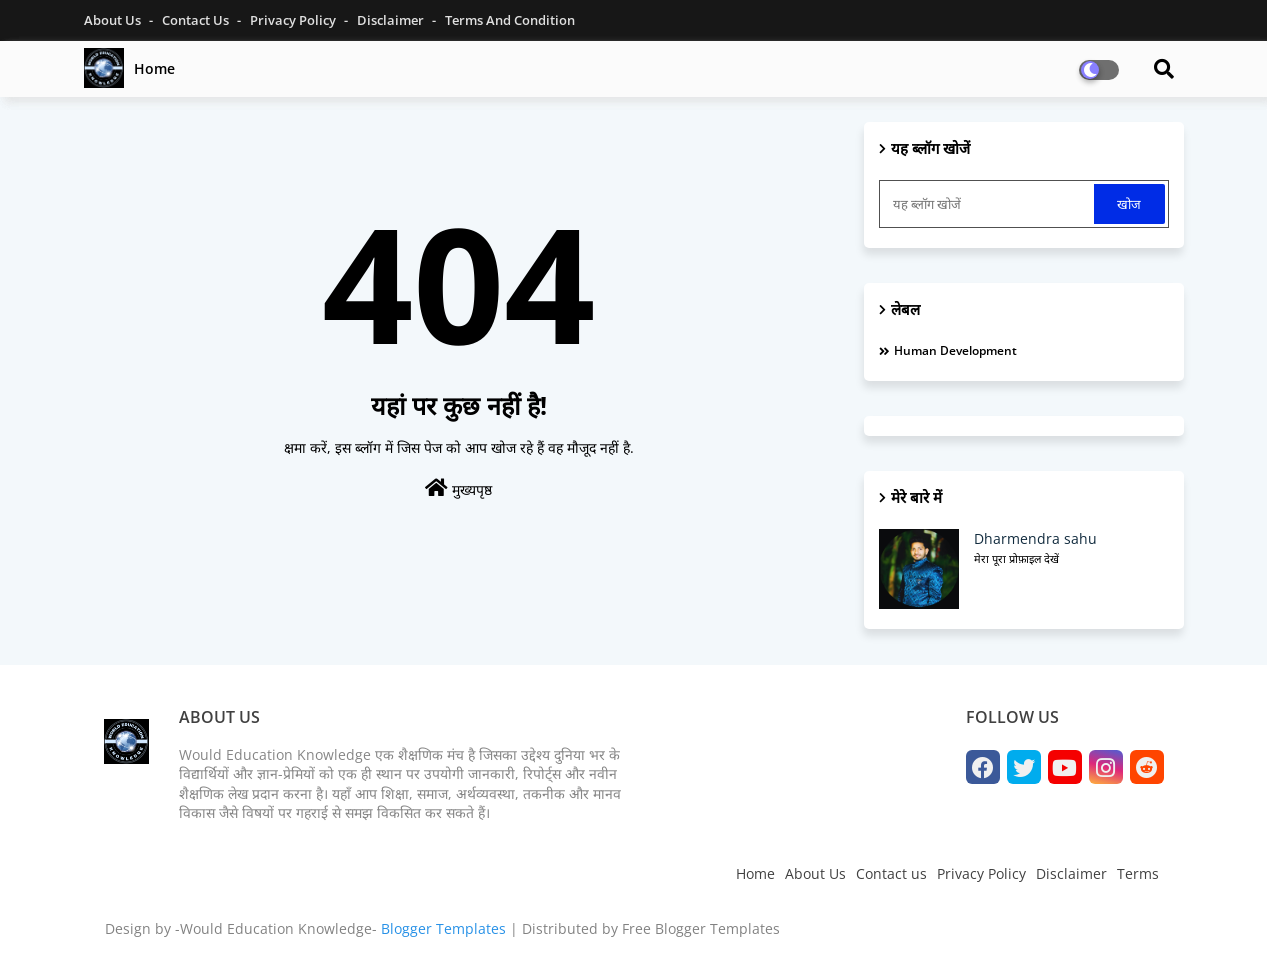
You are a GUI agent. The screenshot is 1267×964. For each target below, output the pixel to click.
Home (154, 68)
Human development (955, 350)
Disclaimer (392, 20)
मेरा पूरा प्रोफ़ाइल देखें (1016, 558)
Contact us (891, 873)
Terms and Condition (510, 20)
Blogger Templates (443, 928)
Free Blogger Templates (701, 928)
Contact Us (197, 20)
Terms (1138, 873)
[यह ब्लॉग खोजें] (989, 204)
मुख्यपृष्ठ (458, 488)
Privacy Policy (294, 20)
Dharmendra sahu (1035, 538)
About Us (114, 20)
